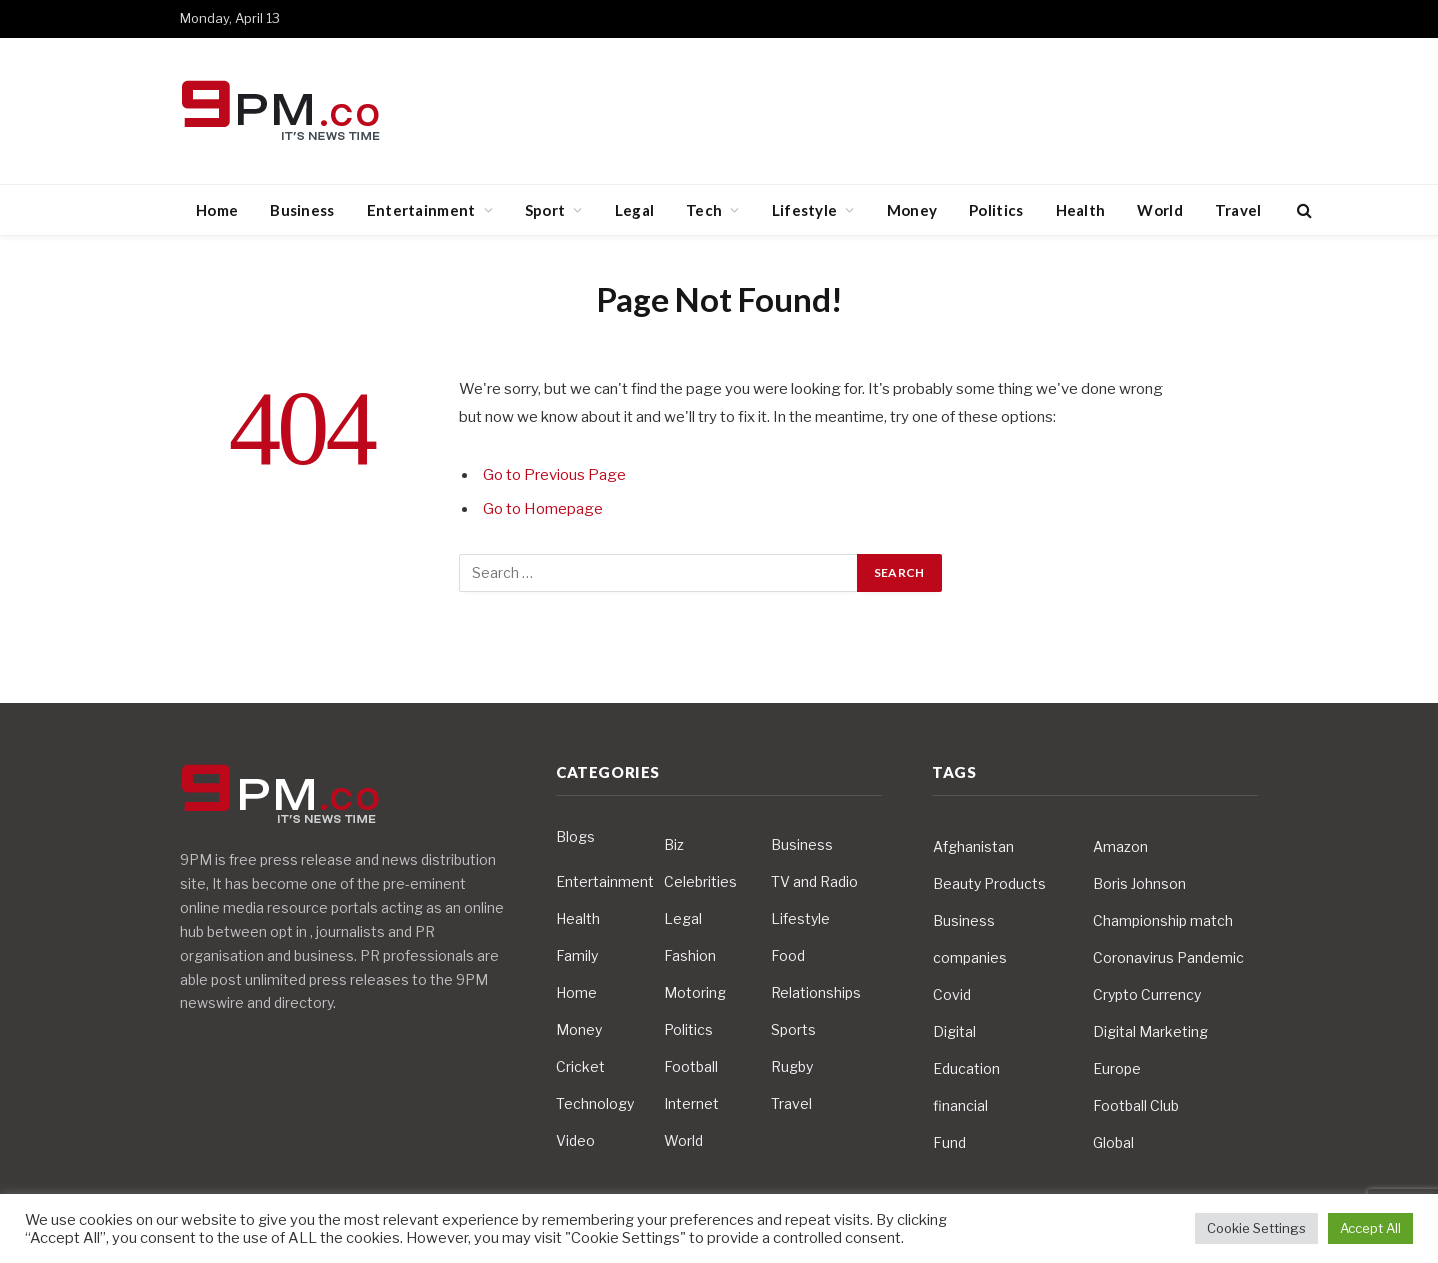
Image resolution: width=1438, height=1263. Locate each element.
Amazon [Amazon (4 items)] (1120, 846)
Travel (1238, 210)
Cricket (580, 1066)
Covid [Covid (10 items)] (952, 994)
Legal (635, 210)
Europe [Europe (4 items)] (1117, 1068)
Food (788, 955)
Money (912, 210)
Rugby (792, 1066)
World (1160, 210)
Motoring (695, 992)
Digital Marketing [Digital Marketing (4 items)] (1150, 1031)
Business (302, 210)
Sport (545, 210)
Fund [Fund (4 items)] (949, 1142)
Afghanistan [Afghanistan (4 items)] (973, 846)
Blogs (575, 836)
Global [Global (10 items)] (1113, 1142)
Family (577, 955)
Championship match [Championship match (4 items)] (1163, 920)
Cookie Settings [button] (1256, 1228)
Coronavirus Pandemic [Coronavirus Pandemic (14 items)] (1168, 957)
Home (217, 210)
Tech (704, 210)
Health (1081, 210)
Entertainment (421, 210)
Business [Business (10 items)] (964, 920)
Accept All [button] (1370, 1228)
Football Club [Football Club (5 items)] (1136, 1105)
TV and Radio (814, 881)
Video (575, 1140)
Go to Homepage (543, 509)
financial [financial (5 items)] (960, 1105)
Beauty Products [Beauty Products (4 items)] (989, 883)
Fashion (690, 955)
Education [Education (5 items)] (966, 1068)
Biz (674, 844)
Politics (996, 210)
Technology (595, 1103)
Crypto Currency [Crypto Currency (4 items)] (1147, 994)
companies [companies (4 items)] (970, 957)
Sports (793, 1029)
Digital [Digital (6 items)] (954, 1031)
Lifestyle (805, 210)
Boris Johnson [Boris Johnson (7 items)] (1139, 883)
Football (691, 1066)
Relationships (816, 992)
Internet (691, 1103)
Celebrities (700, 881)
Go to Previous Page (554, 475)
